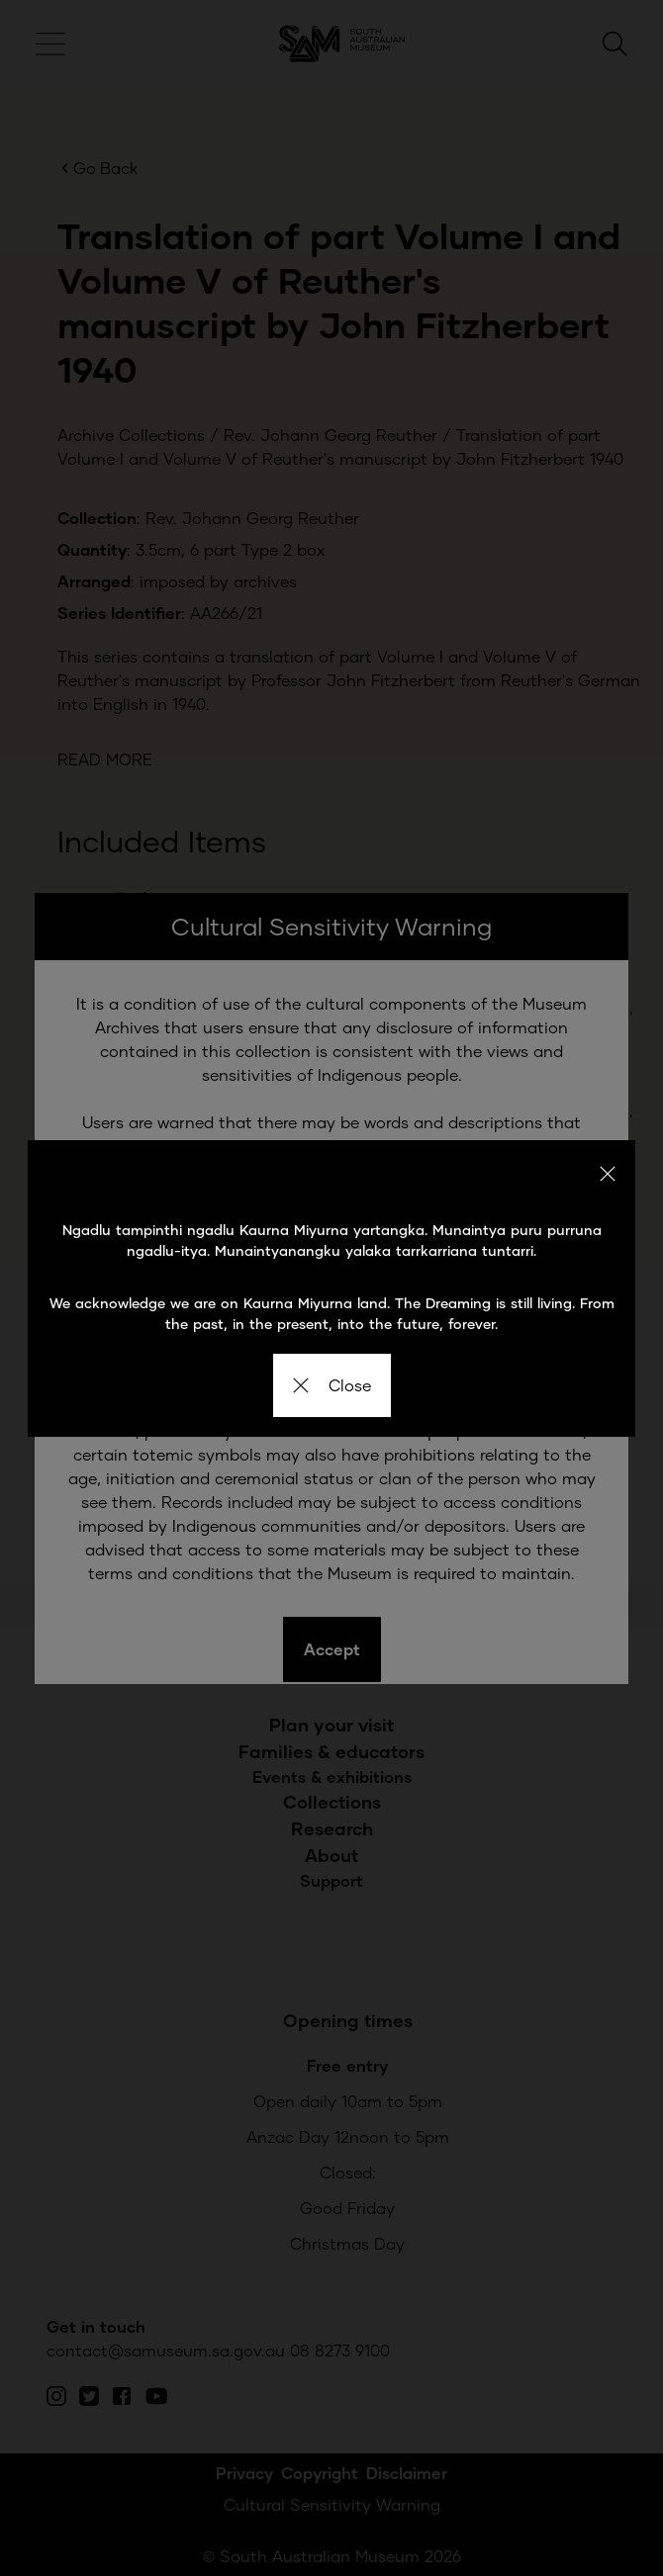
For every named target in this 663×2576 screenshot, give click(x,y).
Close (332, 1385)
